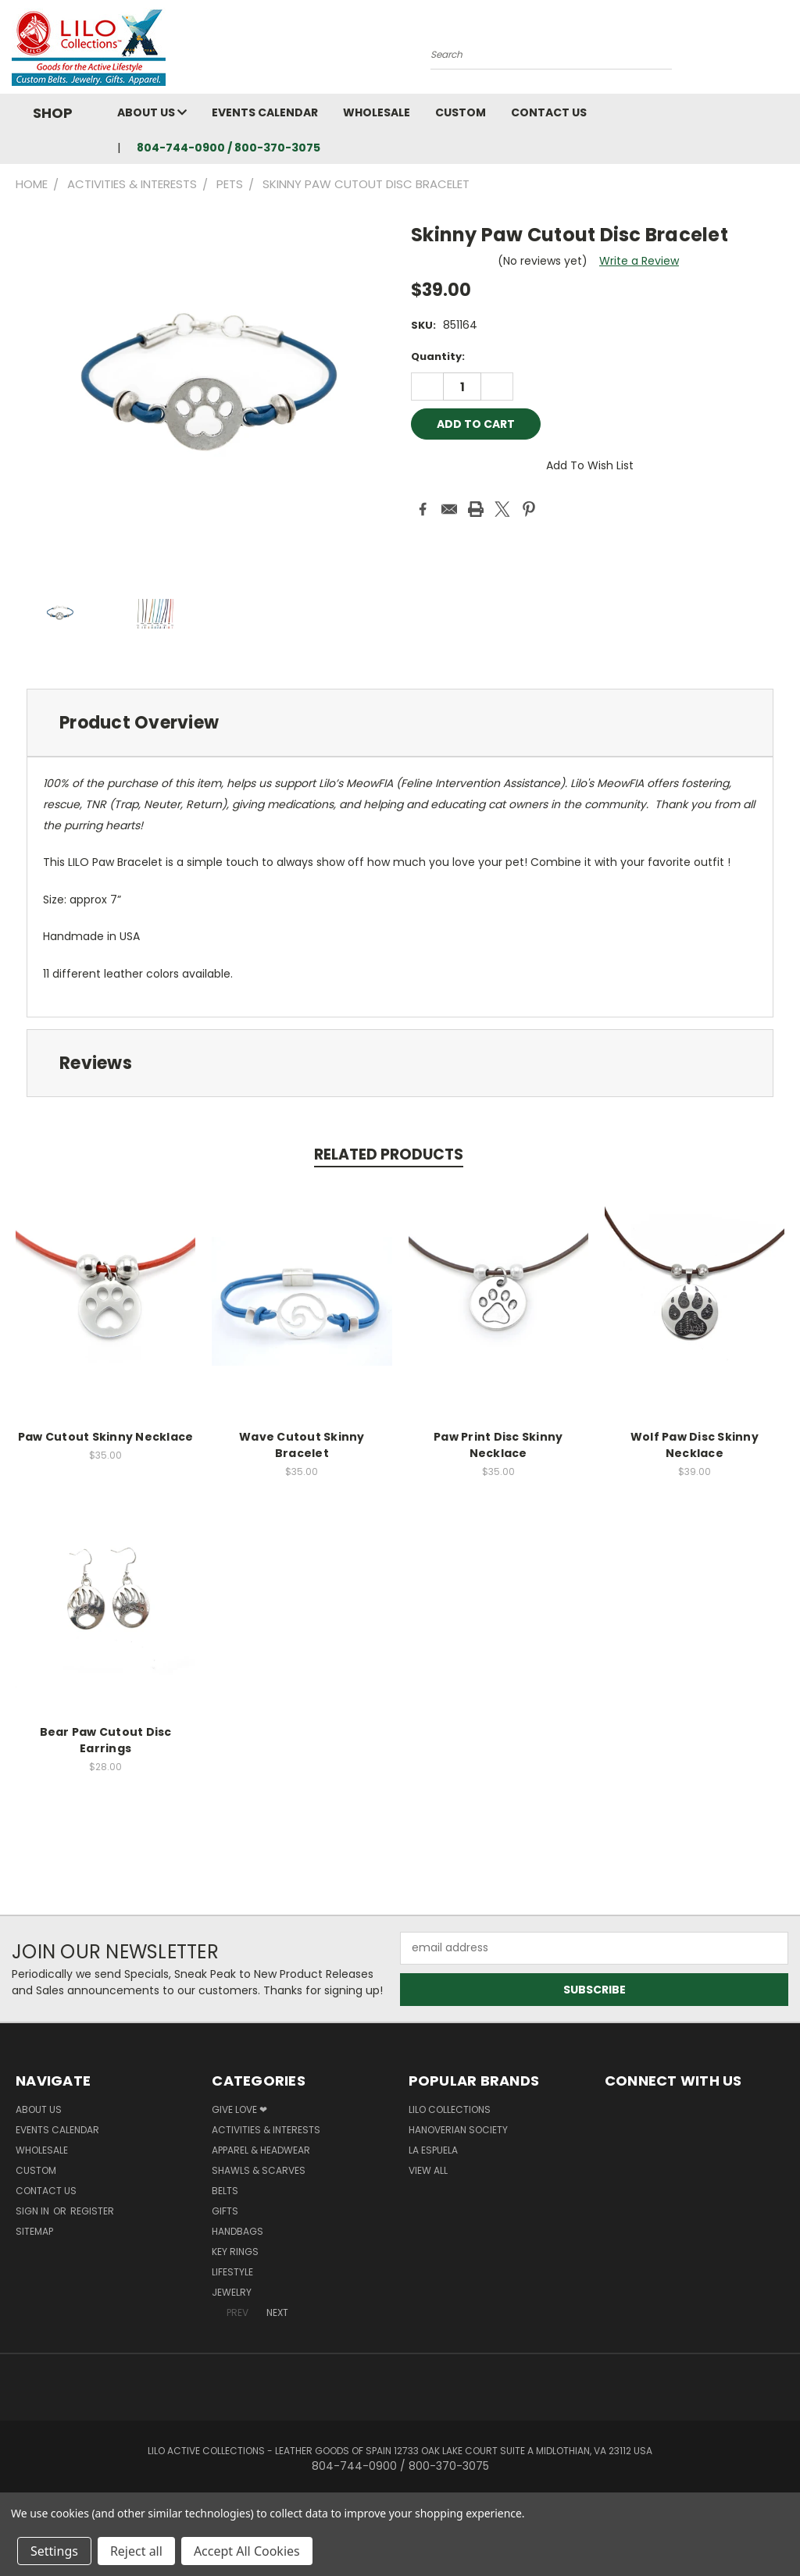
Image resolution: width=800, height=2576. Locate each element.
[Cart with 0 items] (784, 51)
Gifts (225, 2211)
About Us (152, 112)
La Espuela (433, 2150)
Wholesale (376, 112)
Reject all (136, 2551)
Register (92, 2211)
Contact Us (549, 112)
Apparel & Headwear (261, 2150)
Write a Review (639, 261)
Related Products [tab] (388, 1154)
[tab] (400, 723)
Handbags (237, 2231)
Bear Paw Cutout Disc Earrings (106, 1740)
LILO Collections (450, 2109)
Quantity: (438, 356)
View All (428, 2170)
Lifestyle (232, 2271)
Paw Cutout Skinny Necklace (106, 1437)
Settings (54, 2551)
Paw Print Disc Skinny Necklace (498, 1445)
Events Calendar (265, 112)
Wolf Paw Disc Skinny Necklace (694, 1445)
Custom (460, 112)
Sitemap (34, 2231)
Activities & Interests (266, 2129)
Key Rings (235, 2251)
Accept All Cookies (247, 2551)
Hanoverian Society (458, 2129)
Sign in (34, 2211)
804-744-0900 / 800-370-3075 (228, 147)
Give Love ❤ (239, 2109)
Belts (225, 2190)
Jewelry (232, 2292)
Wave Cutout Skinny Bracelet (302, 1445)
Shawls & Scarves (258, 2170)
